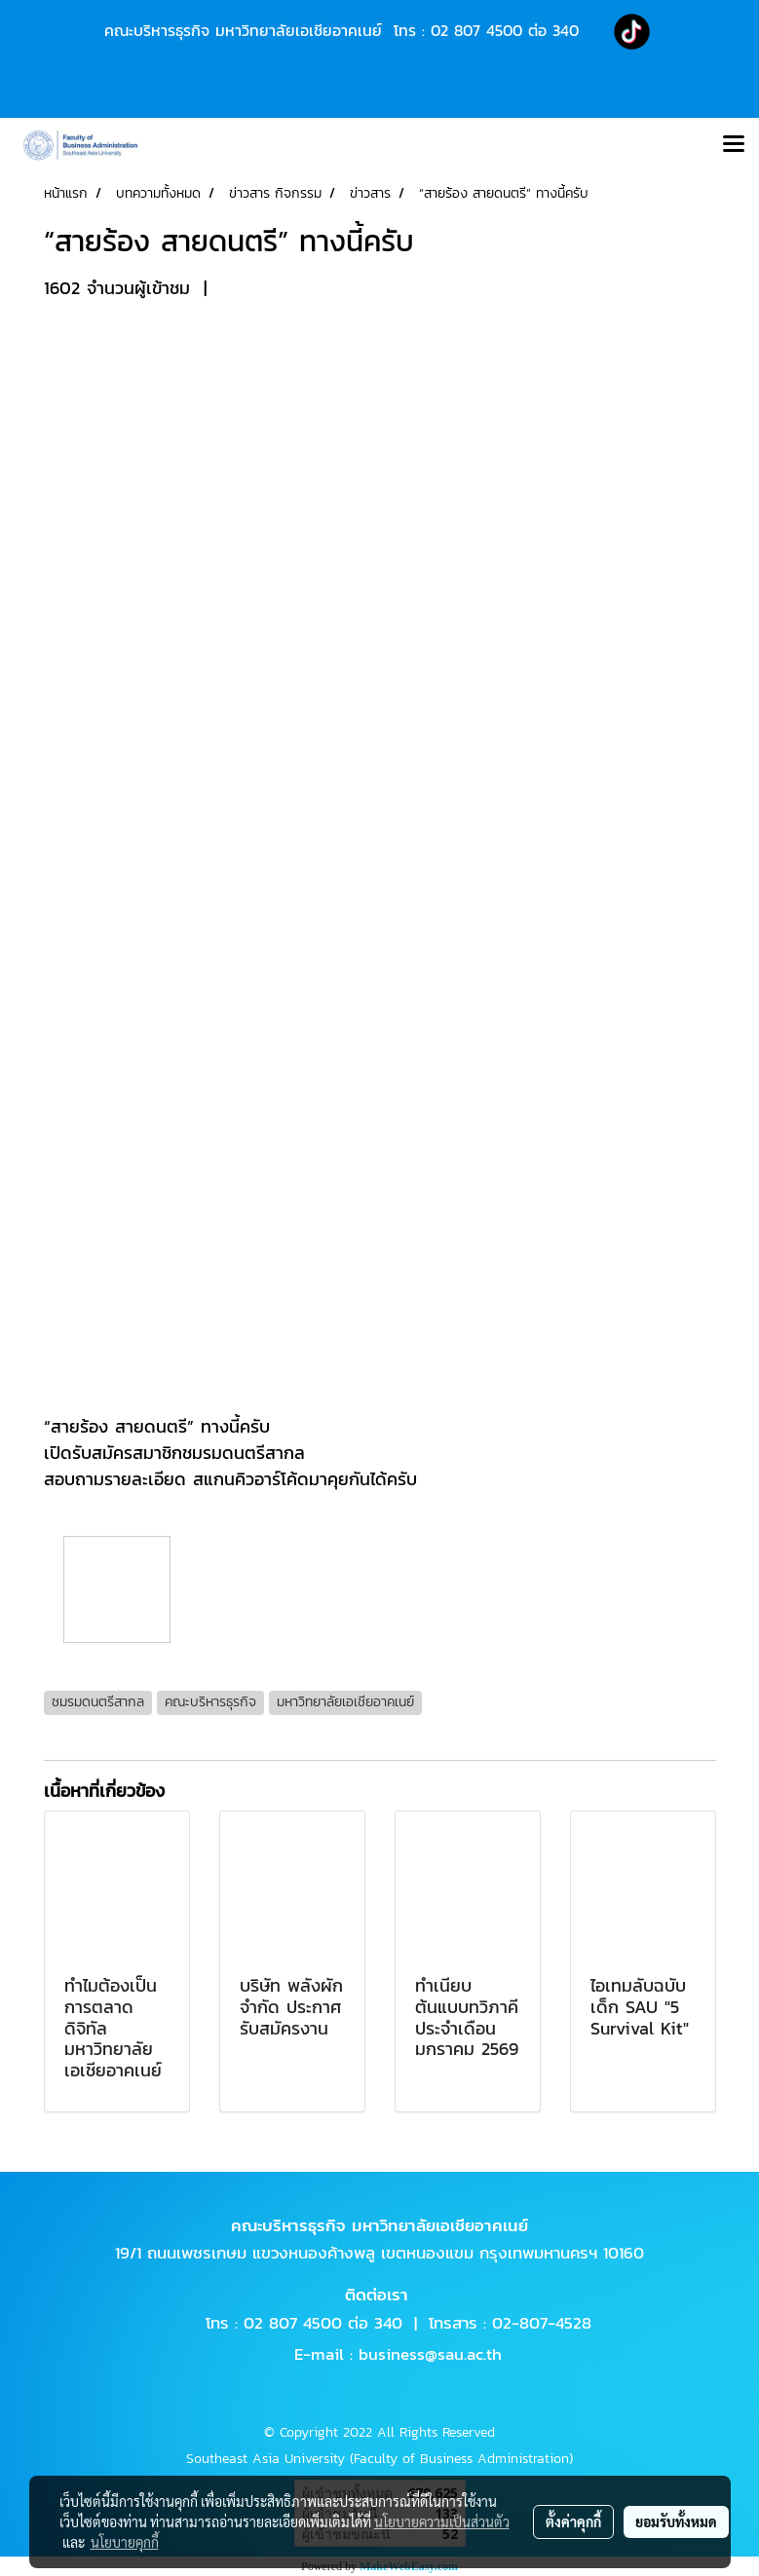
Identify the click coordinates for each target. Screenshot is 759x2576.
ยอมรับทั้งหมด (676, 2521)
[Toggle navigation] (733, 145)
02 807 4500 (476, 30)
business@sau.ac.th (430, 2354)
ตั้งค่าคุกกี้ (573, 2521)
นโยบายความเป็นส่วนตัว (442, 2521)
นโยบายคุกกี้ (125, 2542)
